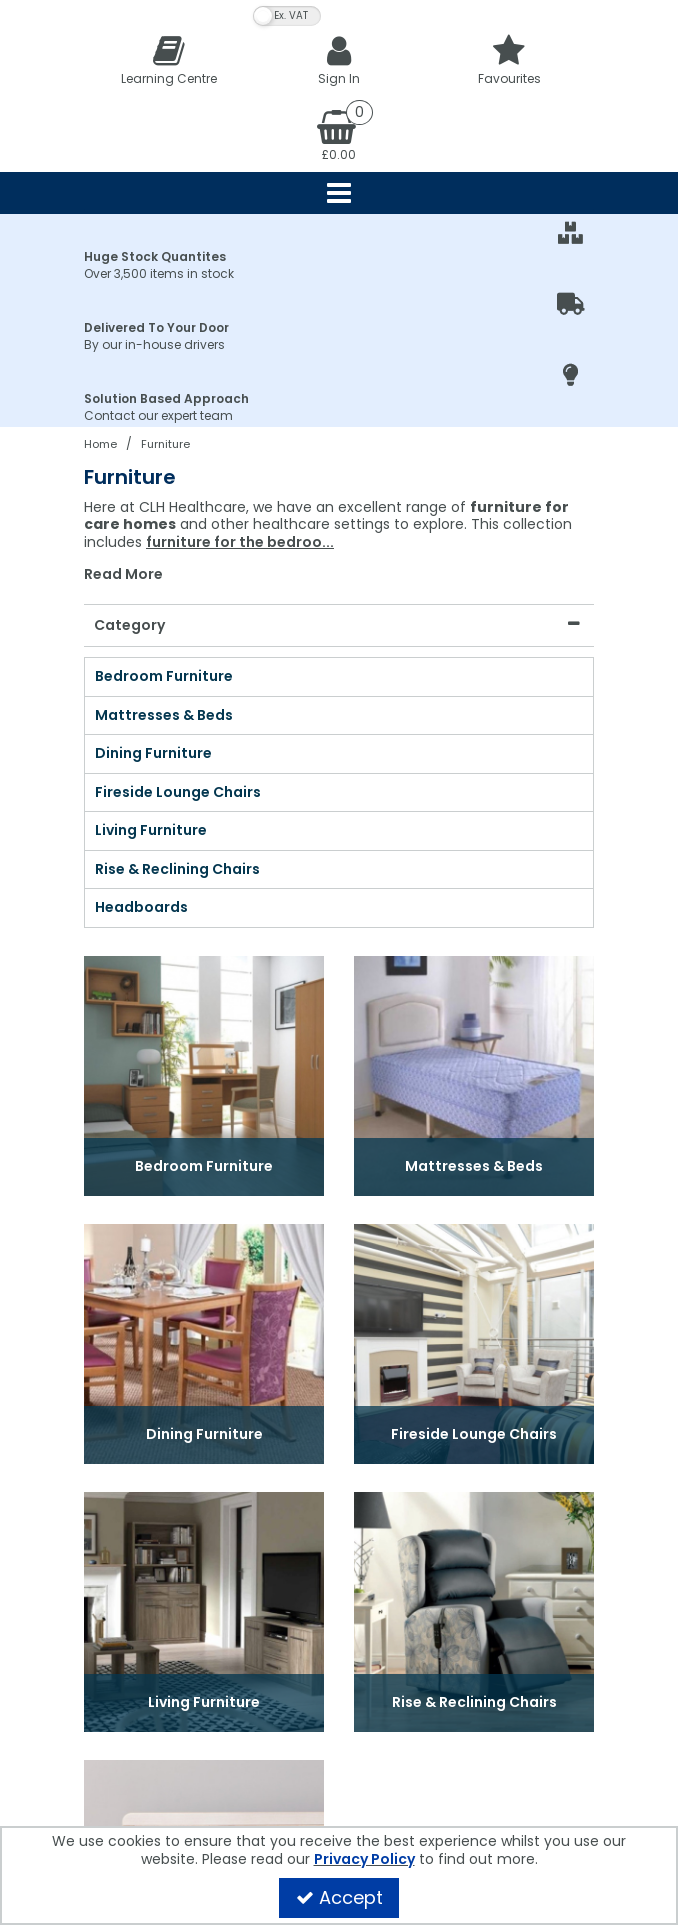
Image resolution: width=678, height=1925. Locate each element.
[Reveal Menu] (339, 193)
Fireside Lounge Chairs (178, 793)
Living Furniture (151, 831)
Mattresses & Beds (164, 716)
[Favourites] (509, 59)
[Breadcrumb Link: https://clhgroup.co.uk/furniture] (165, 443)
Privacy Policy (364, 1859)
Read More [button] (123, 575)
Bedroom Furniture (164, 677)
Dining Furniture (153, 754)
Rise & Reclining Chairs (177, 870)
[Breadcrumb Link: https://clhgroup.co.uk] (100, 443)
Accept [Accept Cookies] (339, 1897)
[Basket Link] (339, 134)
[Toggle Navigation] (339, 193)
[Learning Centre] (169, 59)
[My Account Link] (339, 59)
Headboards (141, 908)
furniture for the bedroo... (240, 542)
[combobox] (339, 541)
